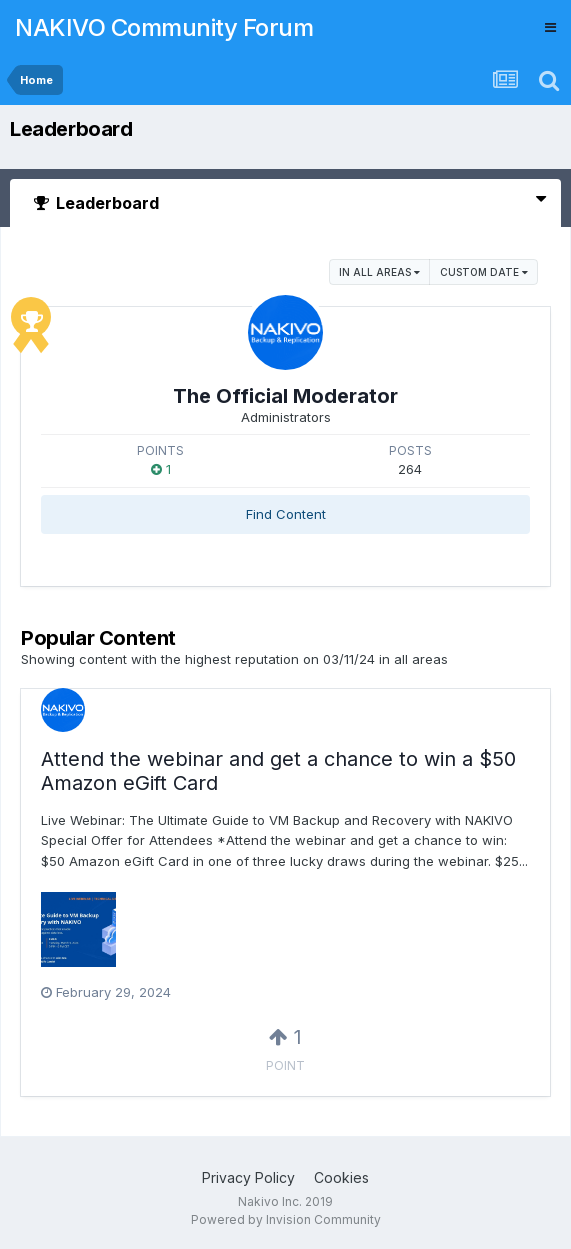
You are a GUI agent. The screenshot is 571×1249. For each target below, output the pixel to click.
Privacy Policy (248, 1177)
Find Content (286, 514)
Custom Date (484, 272)
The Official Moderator (285, 396)
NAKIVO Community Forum (164, 27)
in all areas (379, 272)
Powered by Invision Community (286, 1219)
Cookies (341, 1177)
